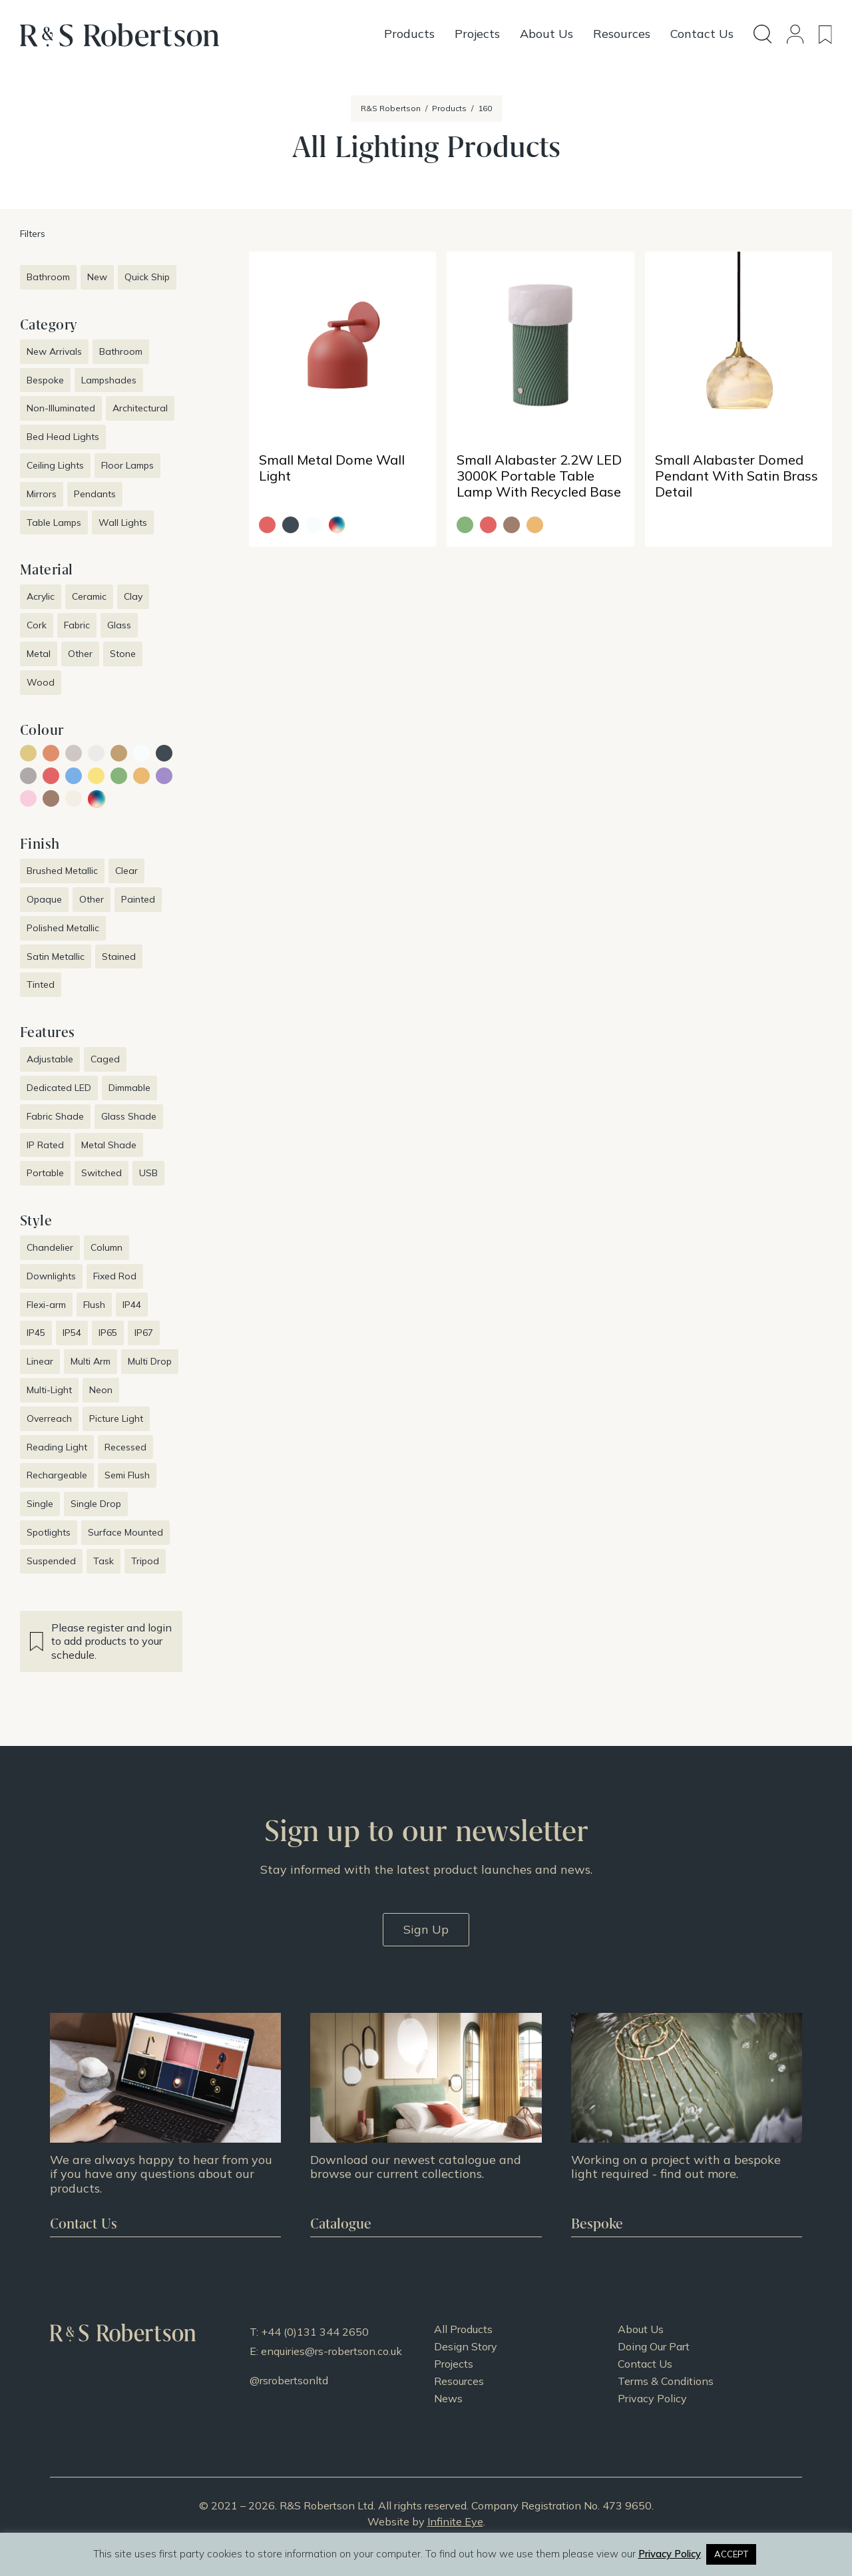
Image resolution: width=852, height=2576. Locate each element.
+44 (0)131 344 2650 (315, 2331)
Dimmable (129, 1088)
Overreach (49, 1418)
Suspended (51, 1561)
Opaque (44, 899)
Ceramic (89, 596)
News (448, 2398)
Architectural (140, 408)
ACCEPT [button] (731, 2554)
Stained (119, 957)
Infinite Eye (455, 2521)
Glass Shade (128, 1116)
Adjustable (50, 1059)
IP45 (36, 1333)
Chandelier (50, 1247)
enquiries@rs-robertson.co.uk (331, 2351)
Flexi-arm (46, 1305)
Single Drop (96, 1504)
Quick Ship (147, 277)
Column (106, 1247)
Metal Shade (108, 1145)
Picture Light (116, 1418)
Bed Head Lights (63, 437)
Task (103, 1561)
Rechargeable (57, 1475)
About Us (641, 2329)
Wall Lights (123, 523)
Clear (126, 871)
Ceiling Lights (55, 465)
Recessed (125, 1447)
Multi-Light (49, 1390)
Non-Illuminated (61, 408)
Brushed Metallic (62, 871)
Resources (459, 2381)
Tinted (41, 984)
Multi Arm (90, 1361)
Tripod (145, 1561)
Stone (123, 654)
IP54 (72, 1333)
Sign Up (426, 1929)
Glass (119, 625)
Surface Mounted (125, 1532)
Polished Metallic (63, 928)
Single (40, 1504)
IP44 (131, 1305)
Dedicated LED (59, 1088)
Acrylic (41, 596)
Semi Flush (127, 1475)
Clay (133, 596)
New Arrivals (54, 351)
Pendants (95, 494)
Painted (138, 899)
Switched (101, 1173)
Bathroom (48, 277)
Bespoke (45, 380)
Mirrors (42, 494)
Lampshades (108, 380)
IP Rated (45, 1145)
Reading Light (57, 1447)
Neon (100, 1390)
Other (80, 654)
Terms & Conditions (666, 2381)
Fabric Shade (55, 1116)
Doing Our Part (654, 2346)
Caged (105, 1059)
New (97, 277)
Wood (41, 682)
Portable (45, 1173)
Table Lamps (54, 523)
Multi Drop (150, 1361)
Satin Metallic (56, 957)
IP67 (143, 1333)
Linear (40, 1361)
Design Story (465, 2346)
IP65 (108, 1333)
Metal (39, 654)
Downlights (51, 1276)
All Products (463, 2329)
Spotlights (49, 1532)
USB (148, 1173)
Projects (453, 2363)
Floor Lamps (127, 465)
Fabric (77, 625)
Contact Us (645, 2363)
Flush (94, 1305)
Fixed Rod (114, 1276)
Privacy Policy (652, 2398)
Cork (37, 625)
